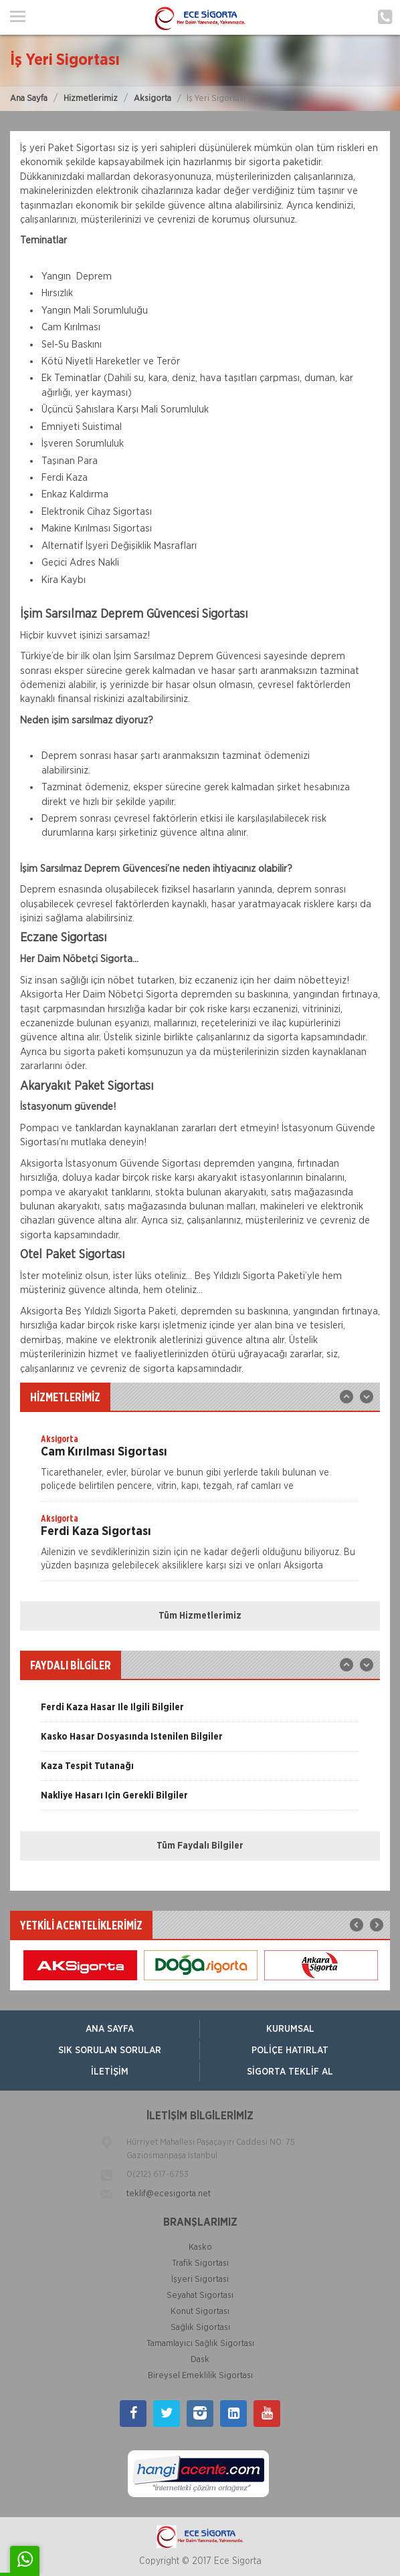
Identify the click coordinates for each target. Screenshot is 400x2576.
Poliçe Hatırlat (290, 2050)
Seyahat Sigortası (200, 2295)
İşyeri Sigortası (200, 2279)
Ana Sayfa (28, 98)
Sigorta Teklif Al (290, 2072)
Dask (200, 2359)
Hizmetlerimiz (91, 98)
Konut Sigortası (200, 2311)
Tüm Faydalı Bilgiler (200, 1846)
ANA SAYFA (110, 2029)
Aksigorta (152, 98)
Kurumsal (290, 2029)
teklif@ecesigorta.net (168, 2194)
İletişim (109, 2072)
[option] (200, 1467)
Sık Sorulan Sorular (109, 2050)
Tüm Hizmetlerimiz (200, 1616)
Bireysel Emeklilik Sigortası (200, 2375)
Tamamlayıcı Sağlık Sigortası (200, 2343)
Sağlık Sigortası (200, 2327)
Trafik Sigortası (200, 2263)
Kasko (200, 2247)
